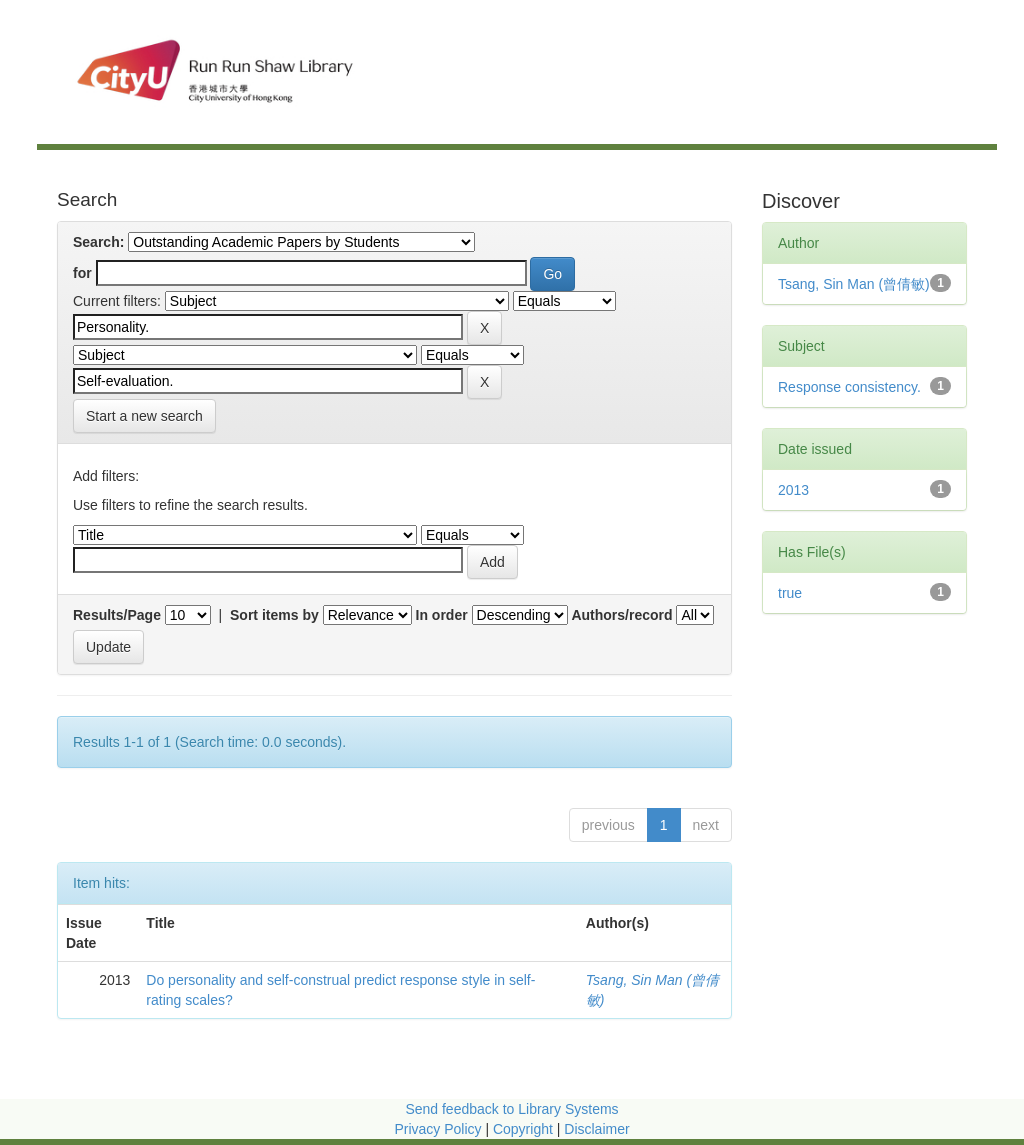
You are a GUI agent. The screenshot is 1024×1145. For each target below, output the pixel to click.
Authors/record (621, 615)
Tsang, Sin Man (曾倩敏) (854, 284)
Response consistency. (849, 387)
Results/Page (117, 615)
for (82, 273)
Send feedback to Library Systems (511, 1109)
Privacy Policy (437, 1129)
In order (442, 615)
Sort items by (274, 615)
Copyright (525, 1129)
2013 (793, 490)
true (790, 593)
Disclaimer (596, 1129)
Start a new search (144, 416)
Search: (98, 242)
